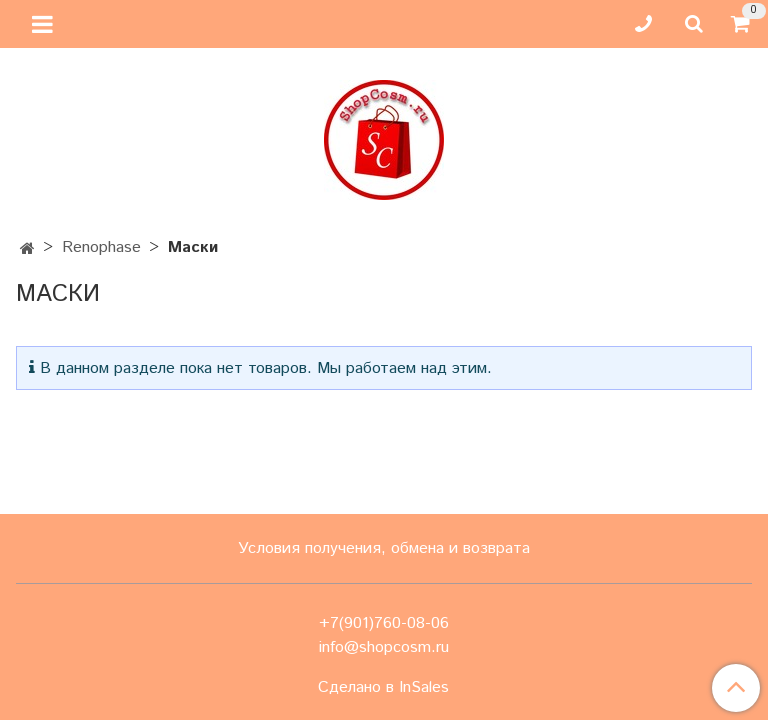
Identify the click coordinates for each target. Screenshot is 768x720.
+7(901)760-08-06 (384, 623)
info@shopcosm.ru (384, 647)
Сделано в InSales (383, 688)
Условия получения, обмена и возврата (384, 548)
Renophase (101, 247)
